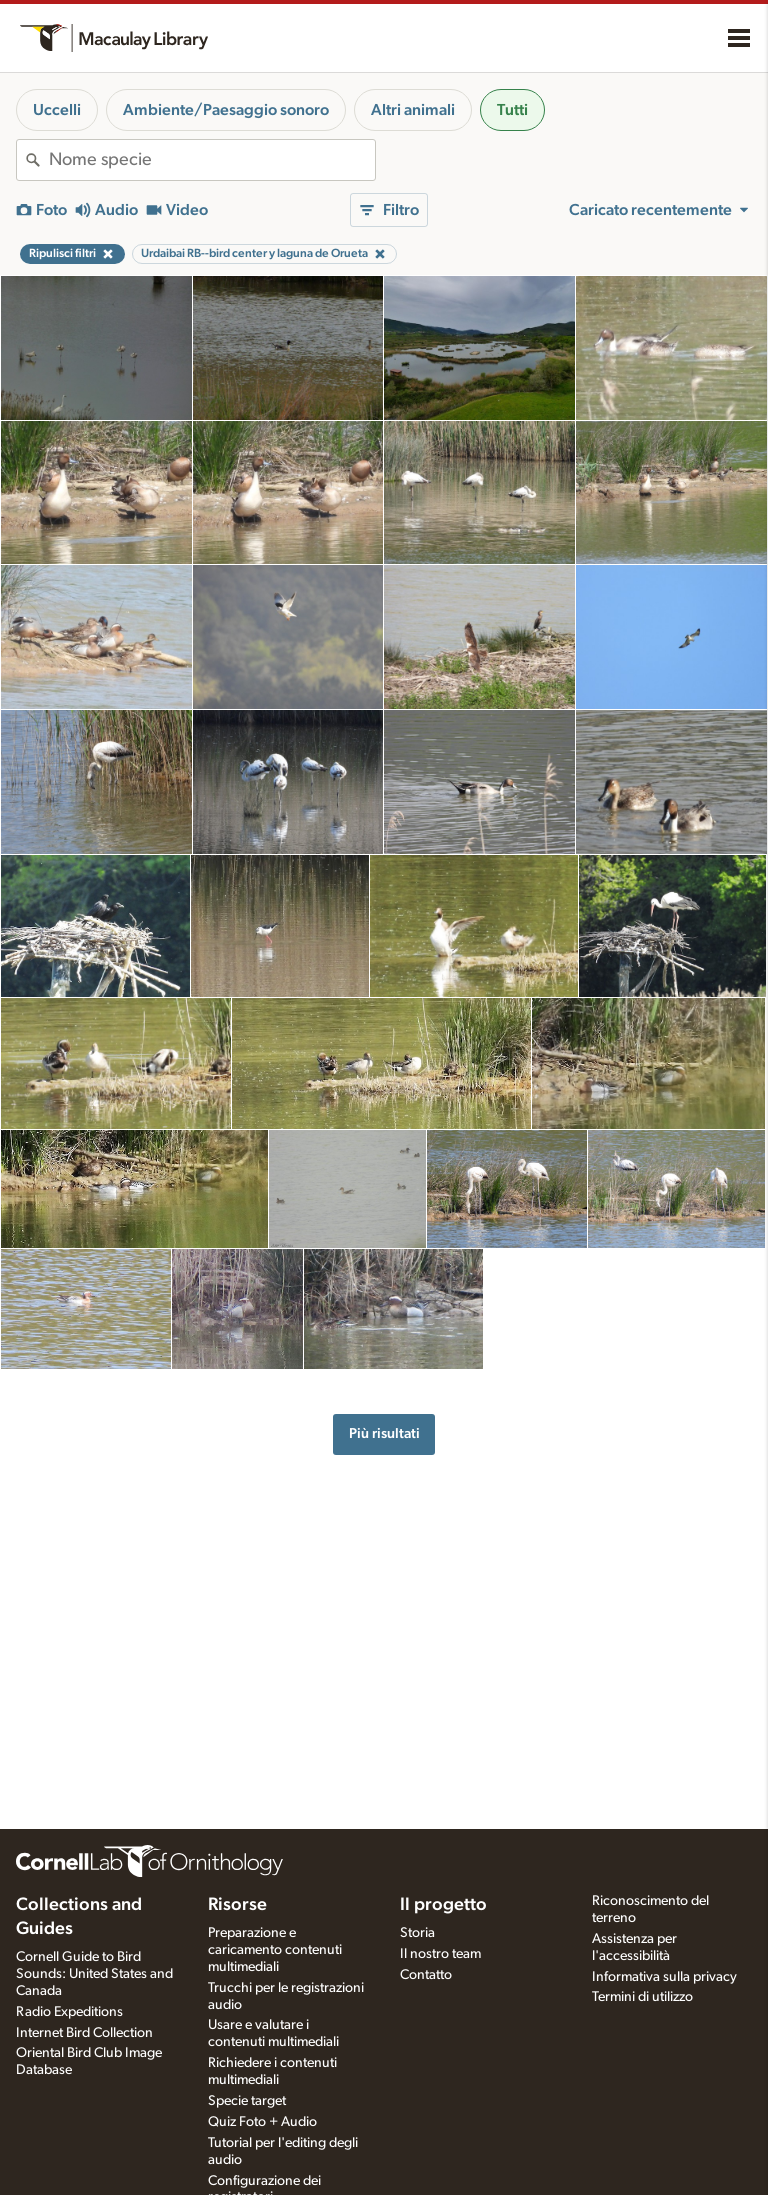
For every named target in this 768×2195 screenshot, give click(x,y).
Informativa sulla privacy (664, 1977)
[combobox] (212, 160)
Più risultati (384, 1433)
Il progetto (443, 1905)
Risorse (237, 1905)
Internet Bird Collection (84, 2033)
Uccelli (57, 110)
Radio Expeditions (69, 2012)
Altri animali (413, 110)
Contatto (426, 1975)
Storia (417, 1933)
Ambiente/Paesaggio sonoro (226, 110)
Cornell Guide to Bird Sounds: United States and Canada (94, 1974)
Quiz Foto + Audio (262, 2122)
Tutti (512, 110)
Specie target (247, 2101)
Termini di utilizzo (642, 1997)
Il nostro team (440, 1954)
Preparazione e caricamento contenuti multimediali (275, 1950)
